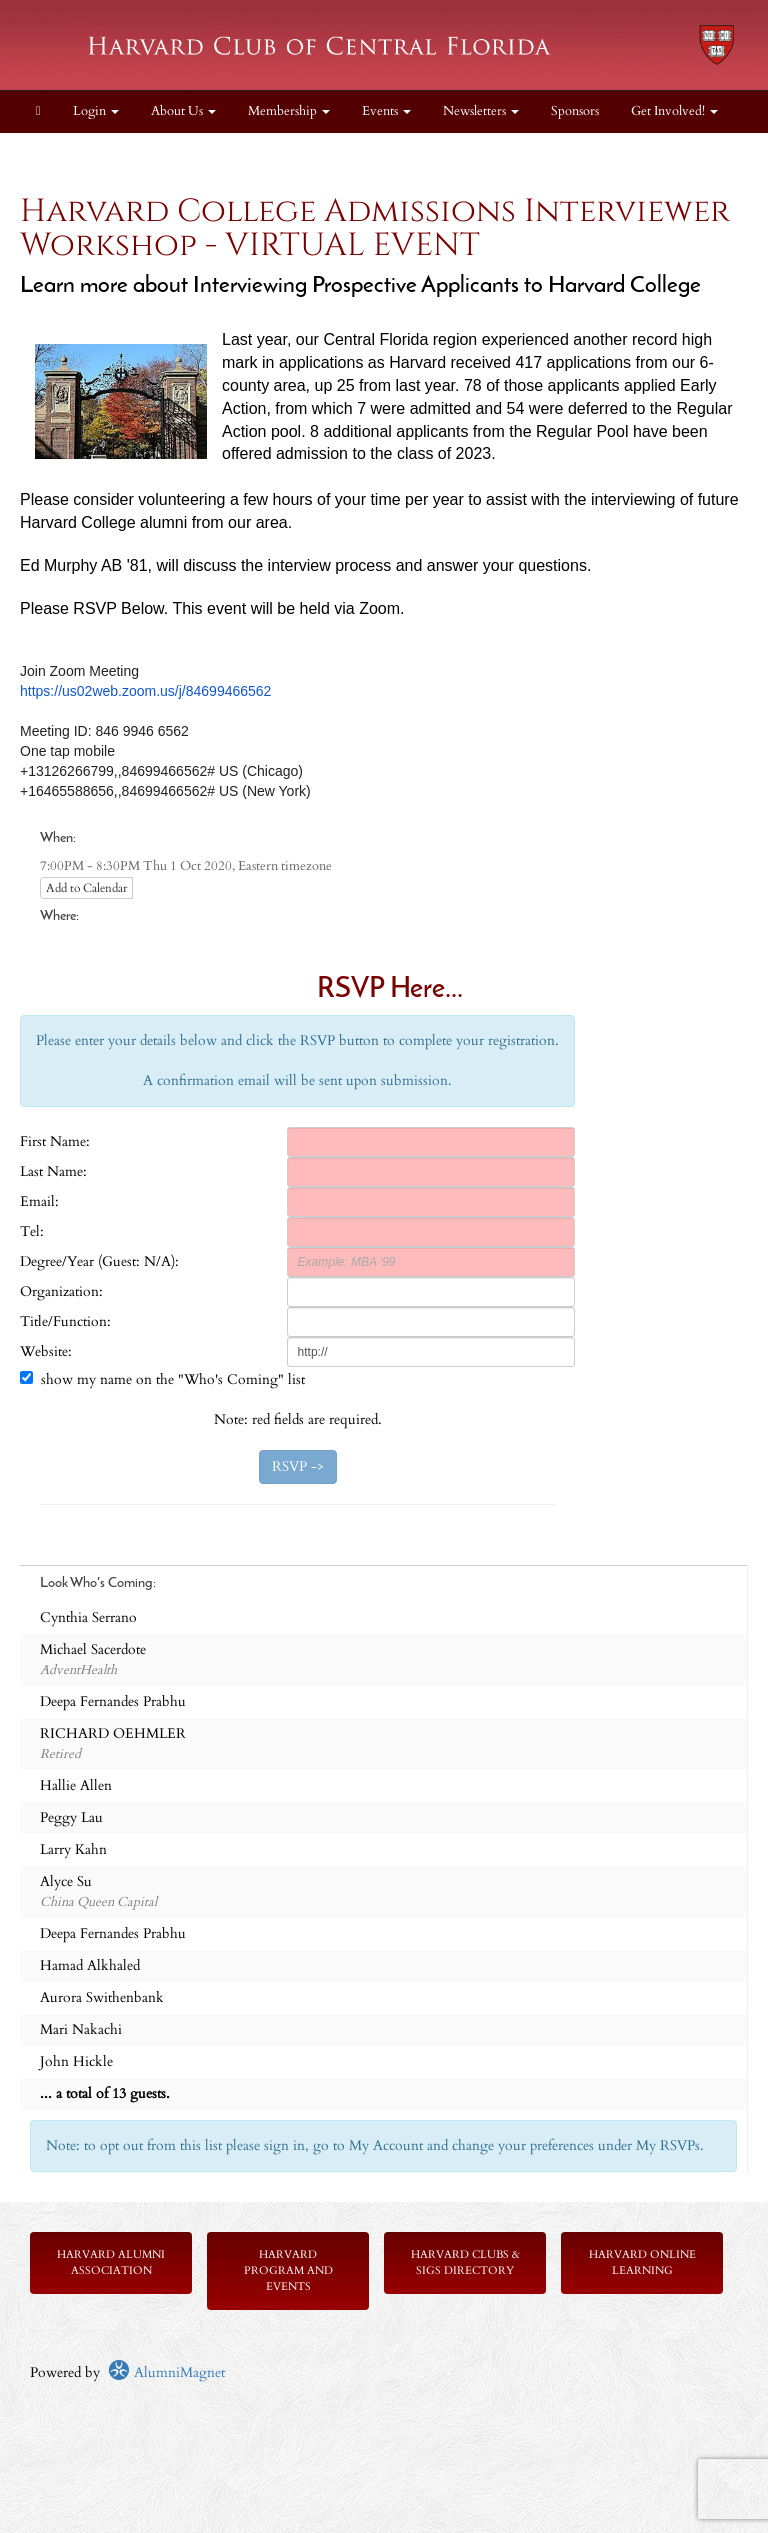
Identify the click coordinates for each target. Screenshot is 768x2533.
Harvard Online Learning (642, 2262)
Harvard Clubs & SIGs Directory (465, 2262)
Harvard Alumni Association (111, 2262)
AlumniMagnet (166, 2372)
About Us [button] (183, 111)
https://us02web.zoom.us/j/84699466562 (145, 691)
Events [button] (386, 111)
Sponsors (575, 111)
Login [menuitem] (96, 111)
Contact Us (67, 153)
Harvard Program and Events (288, 2270)
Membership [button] (289, 111)
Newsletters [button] (481, 111)
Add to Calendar (86, 888)
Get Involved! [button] (674, 111)
